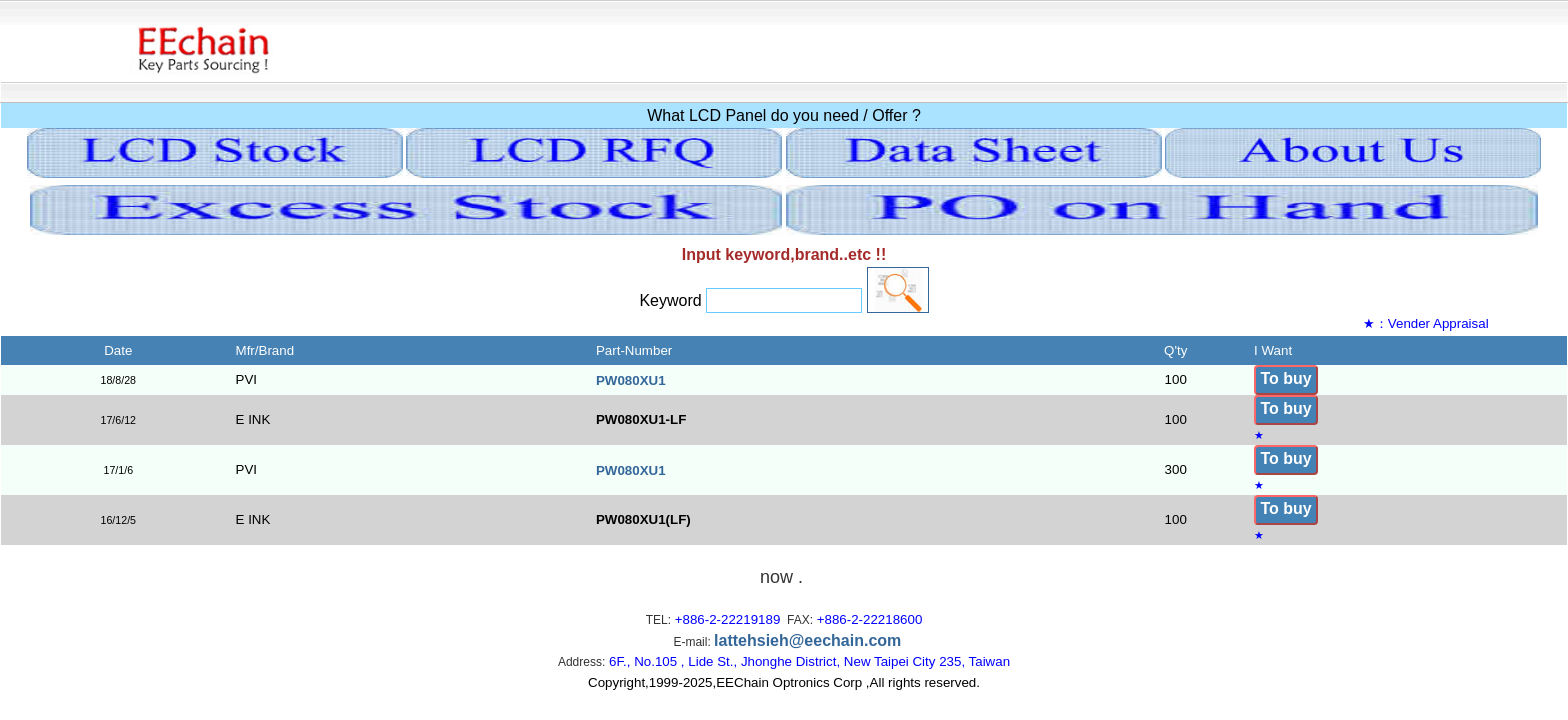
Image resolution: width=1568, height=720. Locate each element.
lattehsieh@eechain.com (807, 640)
